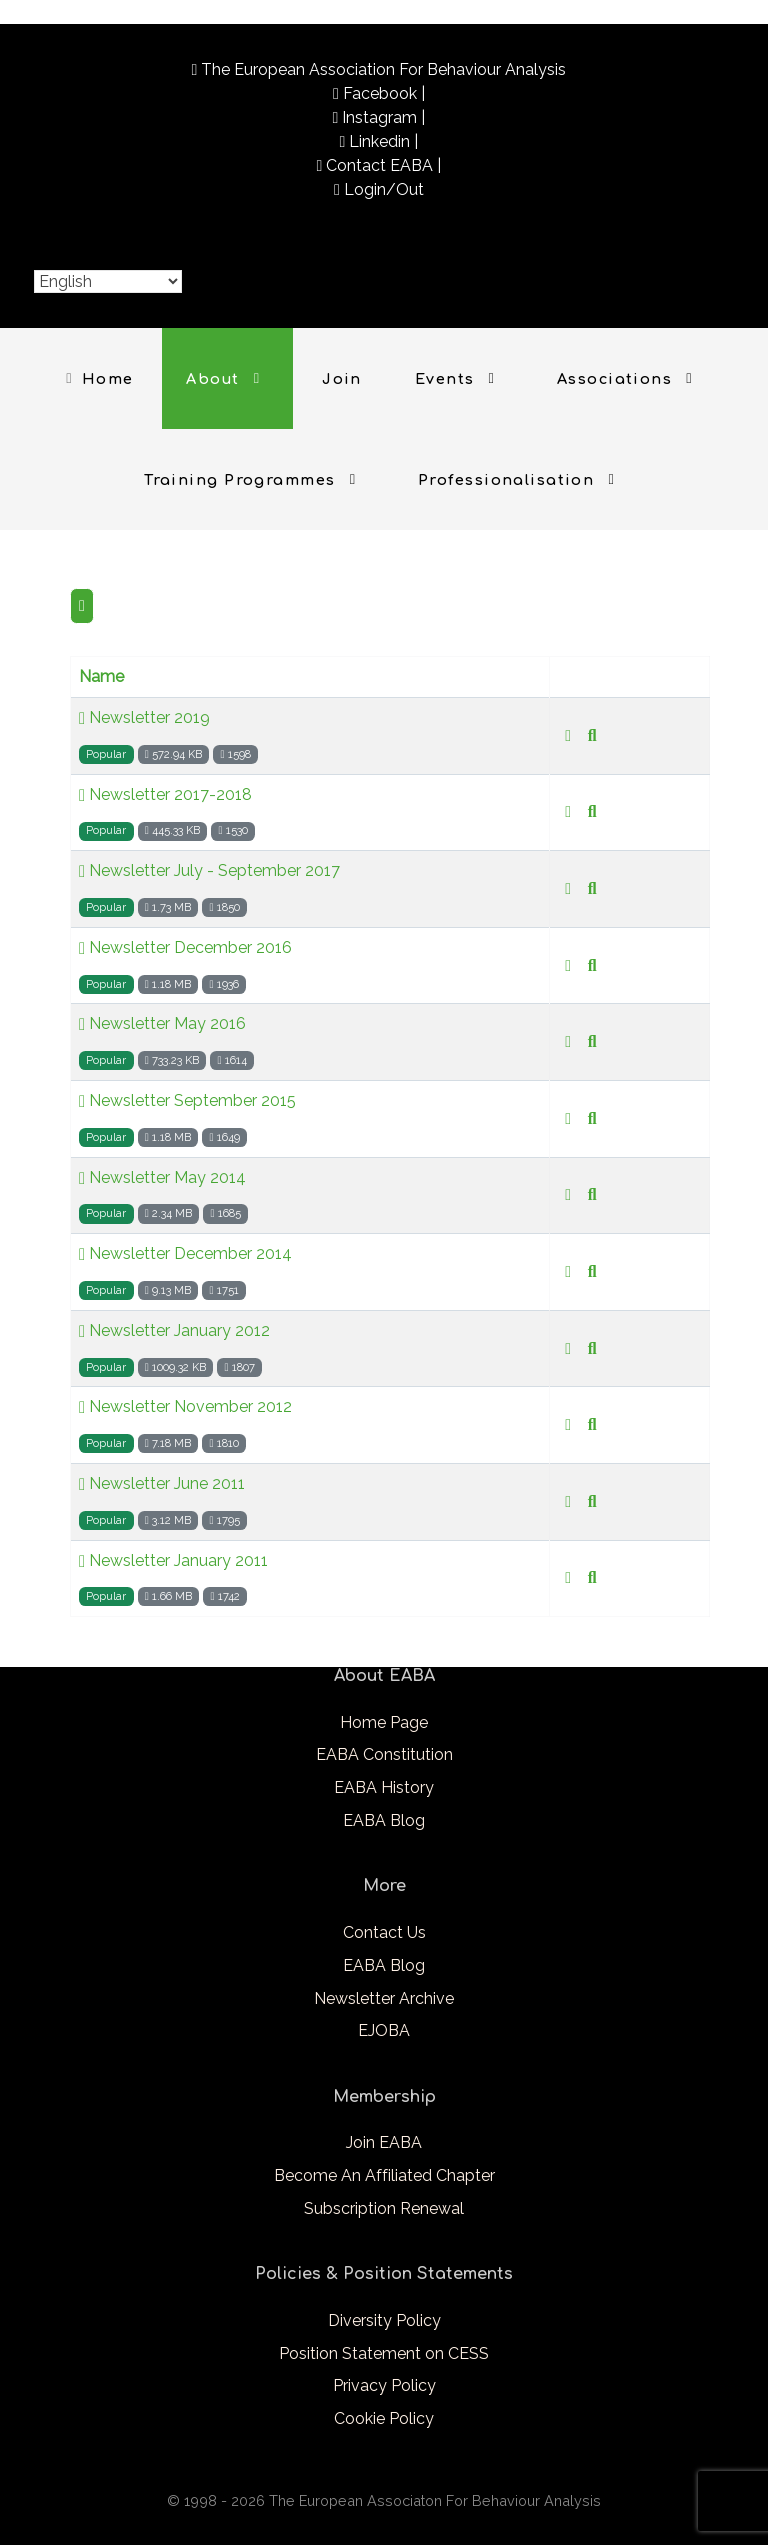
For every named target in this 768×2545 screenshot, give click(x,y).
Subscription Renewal (384, 2208)
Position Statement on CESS (384, 2353)
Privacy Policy (384, 2385)
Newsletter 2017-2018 (165, 795)
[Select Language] (108, 281)
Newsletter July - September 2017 (209, 871)
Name (101, 676)
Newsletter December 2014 (185, 1254)
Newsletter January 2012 (174, 1331)
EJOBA (384, 2030)
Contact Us (384, 1932)
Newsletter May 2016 (162, 1024)
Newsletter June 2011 (162, 1484)
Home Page (384, 1722)
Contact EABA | (383, 165)
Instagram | (383, 117)
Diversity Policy (384, 2320)
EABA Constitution (384, 1754)
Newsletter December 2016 (185, 948)
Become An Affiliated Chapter (384, 2175)
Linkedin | (383, 141)
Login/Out (384, 189)
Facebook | (384, 93)
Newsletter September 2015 (187, 1101)
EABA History (384, 1787)
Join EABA (384, 2142)
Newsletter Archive (384, 1998)
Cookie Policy (384, 2418)
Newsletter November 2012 (185, 1407)
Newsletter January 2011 (173, 1561)
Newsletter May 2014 (162, 1178)
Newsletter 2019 (144, 718)
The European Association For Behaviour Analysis (383, 69)
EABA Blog (384, 1820)
